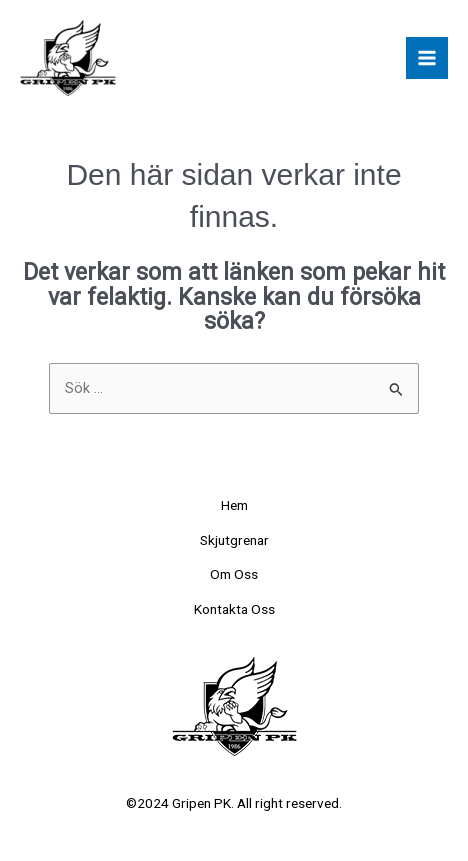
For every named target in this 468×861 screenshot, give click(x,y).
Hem (234, 505)
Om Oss (234, 574)
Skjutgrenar (234, 540)
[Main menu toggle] (427, 58)
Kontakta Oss (234, 609)
